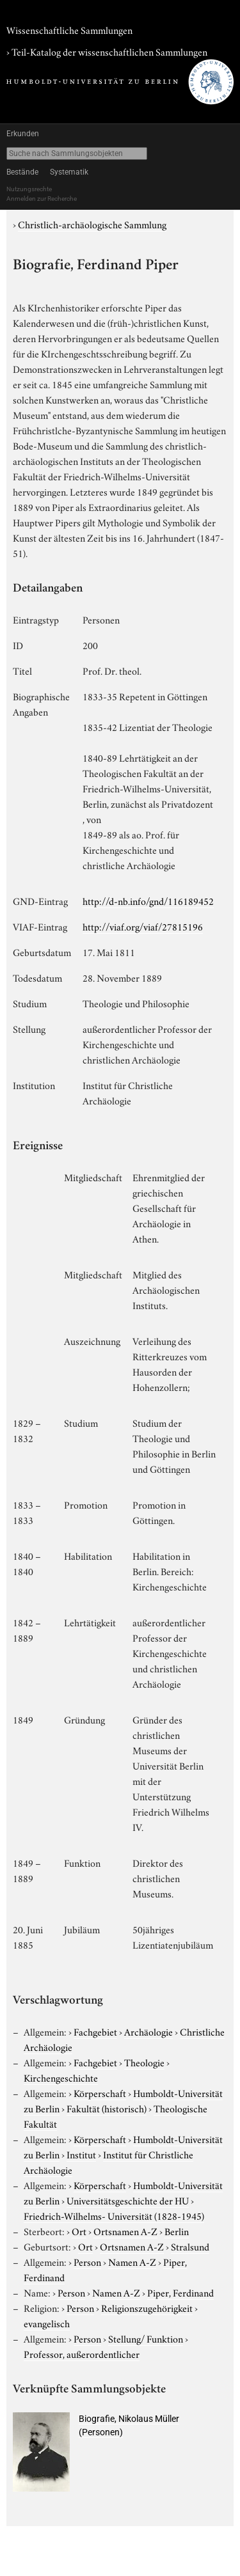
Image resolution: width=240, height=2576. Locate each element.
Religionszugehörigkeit (147, 2307)
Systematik (69, 172)
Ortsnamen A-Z (125, 2231)
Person (87, 2261)
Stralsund (190, 2246)
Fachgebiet (95, 2031)
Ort (79, 2231)
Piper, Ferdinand (180, 2292)
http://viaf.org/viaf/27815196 (143, 926)
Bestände (22, 172)
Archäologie (148, 2031)
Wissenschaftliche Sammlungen (69, 29)
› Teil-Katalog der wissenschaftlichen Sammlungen (106, 51)
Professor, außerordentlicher (82, 2353)
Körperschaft (100, 2092)
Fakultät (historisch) (107, 2108)
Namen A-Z (132, 2261)
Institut (81, 2154)
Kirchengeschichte (61, 2077)
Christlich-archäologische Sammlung (92, 224)
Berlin (176, 2231)
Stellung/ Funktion (145, 2338)
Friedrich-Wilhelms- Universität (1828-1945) (114, 2215)
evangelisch (47, 2323)
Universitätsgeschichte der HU (128, 2200)
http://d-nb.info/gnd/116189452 (148, 900)
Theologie (144, 2062)
